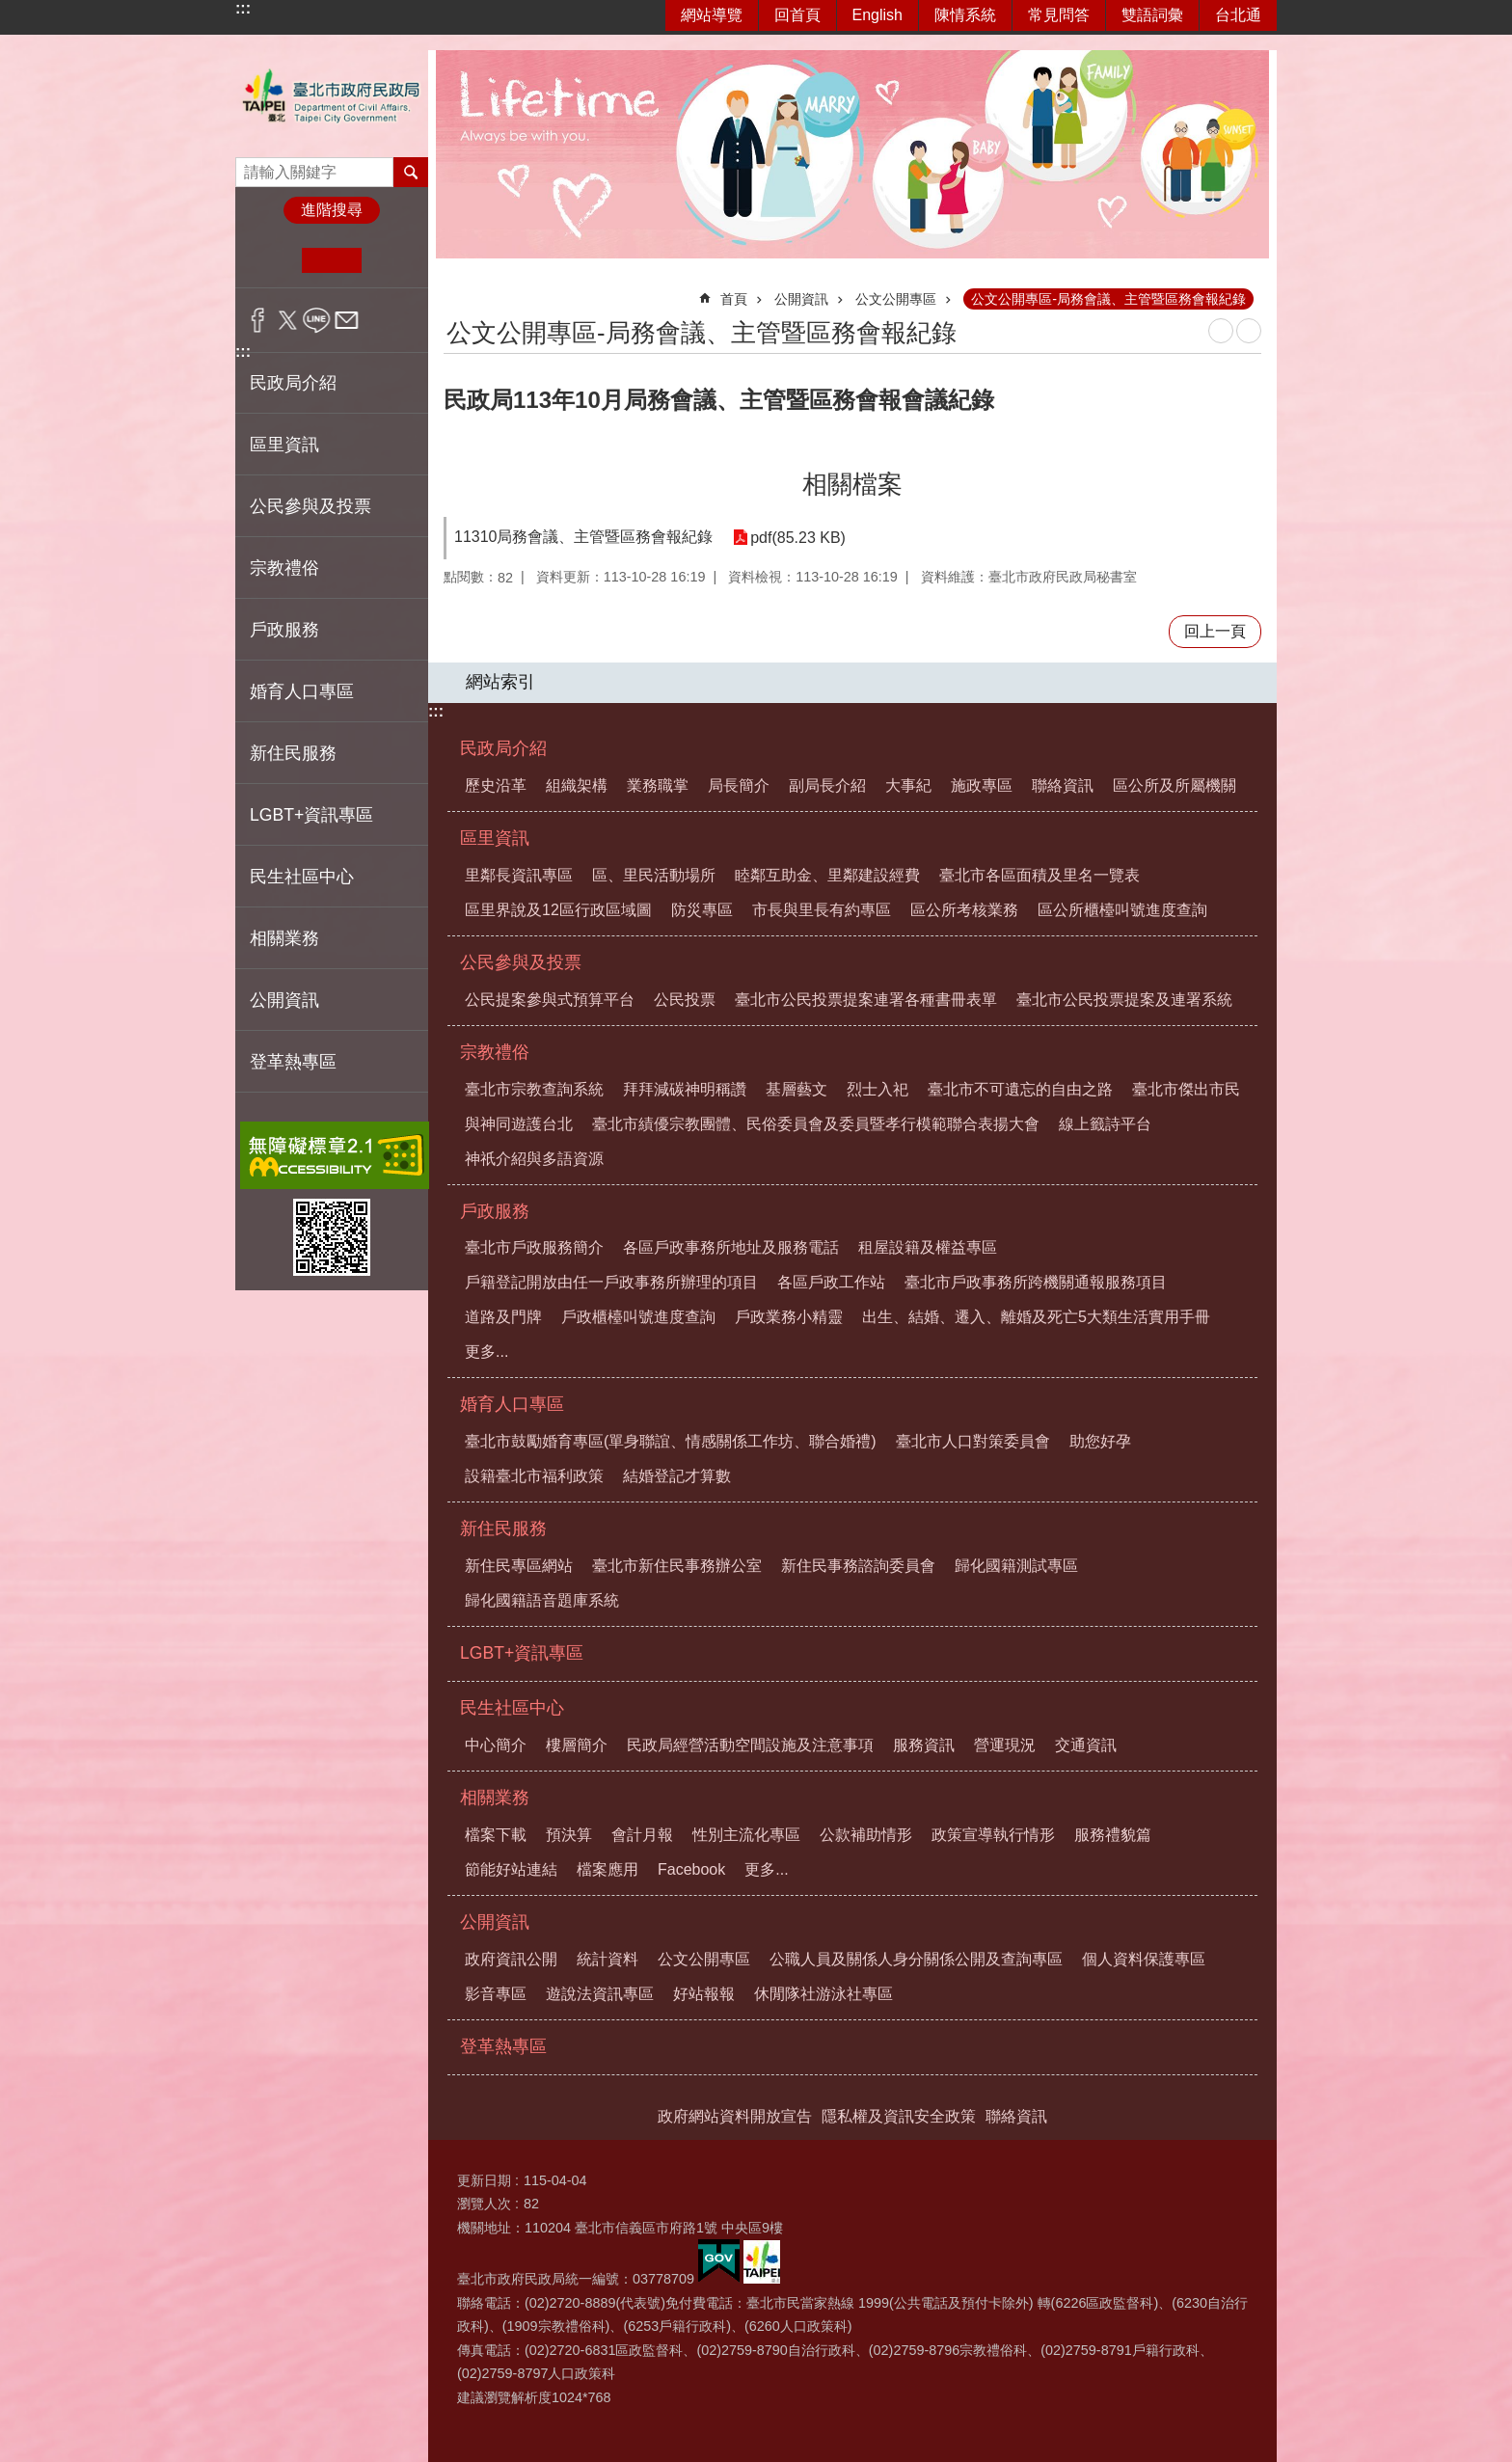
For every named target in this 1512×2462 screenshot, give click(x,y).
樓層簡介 (577, 1745)
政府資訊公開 (511, 1959)
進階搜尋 (332, 210)
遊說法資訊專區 (600, 1994)
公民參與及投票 (520, 962)
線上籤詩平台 (1105, 1124)
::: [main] (456, 291)
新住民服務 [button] (293, 753)
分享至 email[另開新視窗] (347, 320)
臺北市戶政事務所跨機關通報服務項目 (1035, 1282)
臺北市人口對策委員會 (973, 1441)
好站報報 (704, 1994)
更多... (486, 1351)
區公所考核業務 (964, 910)
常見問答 (1059, 15)
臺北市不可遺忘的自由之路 (1020, 1089)
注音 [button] (1248, 330)
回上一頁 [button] (1215, 631)
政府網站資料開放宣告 (735, 2116)
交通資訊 (1086, 1745)
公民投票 (685, 999)
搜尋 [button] (410, 171)
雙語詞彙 (1152, 15)
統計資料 (607, 1959)
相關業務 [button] (284, 938)
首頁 (733, 299)
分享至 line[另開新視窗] (317, 320)
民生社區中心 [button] (302, 876)
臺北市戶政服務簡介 (534, 1247)
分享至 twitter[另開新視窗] (288, 320)
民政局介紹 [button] (293, 382)
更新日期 (484, 2180)
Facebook (691, 1869)
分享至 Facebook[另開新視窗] (258, 320)
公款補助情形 (866, 1834)
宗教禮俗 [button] (284, 568)
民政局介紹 (503, 748)
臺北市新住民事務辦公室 (677, 1565)
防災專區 (702, 910)
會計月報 (642, 1834)
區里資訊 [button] (284, 444)
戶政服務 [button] (284, 629)
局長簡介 (739, 785)
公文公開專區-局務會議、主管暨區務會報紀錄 (1108, 299)
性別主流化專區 (746, 1834)
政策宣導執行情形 (993, 1834)
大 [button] (391, 260)
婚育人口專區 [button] (302, 691)
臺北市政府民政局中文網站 (331, 96)
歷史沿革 (495, 785)
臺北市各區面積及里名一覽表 (1039, 875)
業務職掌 (657, 785)
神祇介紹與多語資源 (534, 1158)
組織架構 (577, 785)
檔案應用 (607, 1869)
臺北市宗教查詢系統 (534, 1089)
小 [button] (272, 260)
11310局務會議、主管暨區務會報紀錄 (584, 536)
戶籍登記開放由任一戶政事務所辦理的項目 (611, 1282)
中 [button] (331, 260)
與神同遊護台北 (519, 1124)
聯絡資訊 (1063, 785)
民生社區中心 (512, 1708)
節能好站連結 (511, 1869)
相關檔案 (852, 484)
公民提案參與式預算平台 (549, 999)
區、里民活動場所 (654, 875)
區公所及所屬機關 (1174, 785)
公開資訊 (801, 299)
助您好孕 (1100, 1441)
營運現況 (1005, 1745)
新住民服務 (503, 1528)
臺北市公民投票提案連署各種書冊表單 (866, 999)
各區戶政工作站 (831, 1282)
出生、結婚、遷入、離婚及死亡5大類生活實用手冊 (1036, 1317)
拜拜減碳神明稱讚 (684, 1089)
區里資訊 (494, 838)
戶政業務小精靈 (789, 1317)
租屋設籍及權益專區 (927, 1247)
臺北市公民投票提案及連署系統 (1124, 999)
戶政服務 (494, 1211)
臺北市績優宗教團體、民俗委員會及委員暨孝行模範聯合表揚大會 (816, 1124)
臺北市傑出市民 (1186, 1089)
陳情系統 (965, 15)
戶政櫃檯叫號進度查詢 (638, 1317)
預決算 (569, 1834)
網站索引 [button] (500, 681)
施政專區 (981, 785)
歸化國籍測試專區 (1016, 1565)
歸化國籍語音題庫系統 (542, 1600)
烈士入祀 (877, 1089)
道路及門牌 (503, 1317)
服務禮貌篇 (1112, 1834)
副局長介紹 (827, 785)
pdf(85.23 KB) (798, 537)
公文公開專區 (895, 299)
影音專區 (495, 1994)
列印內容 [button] (1220, 330)
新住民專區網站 (519, 1565)
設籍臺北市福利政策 (534, 1476)
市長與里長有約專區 (821, 910)
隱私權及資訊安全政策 (899, 2116)
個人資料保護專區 (1143, 1959)
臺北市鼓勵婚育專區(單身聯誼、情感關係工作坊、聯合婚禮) (671, 1441)
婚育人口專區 (512, 1404)
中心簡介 (495, 1745)
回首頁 (797, 15)
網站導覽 (711, 15)
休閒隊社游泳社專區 (823, 1994)
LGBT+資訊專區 (311, 815)
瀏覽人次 (484, 2203)
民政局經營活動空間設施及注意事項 (750, 1745)
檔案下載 (495, 1834)
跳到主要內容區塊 (10, 10)
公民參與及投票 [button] (310, 506)
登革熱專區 (293, 1061)
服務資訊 (924, 1745)
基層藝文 (796, 1089)
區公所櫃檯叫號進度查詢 (1122, 910)
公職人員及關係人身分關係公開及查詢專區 (916, 1959)
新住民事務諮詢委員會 (858, 1565)
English (877, 15)
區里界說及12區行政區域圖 (558, 910)
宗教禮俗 (494, 1052)
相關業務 (494, 1797)
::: (243, 8)
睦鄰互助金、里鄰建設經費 (827, 875)
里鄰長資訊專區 (519, 875)
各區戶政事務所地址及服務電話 (731, 1247)
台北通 (1238, 15)
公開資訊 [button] (284, 1000)
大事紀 (908, 785)
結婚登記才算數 (677, 1476)
